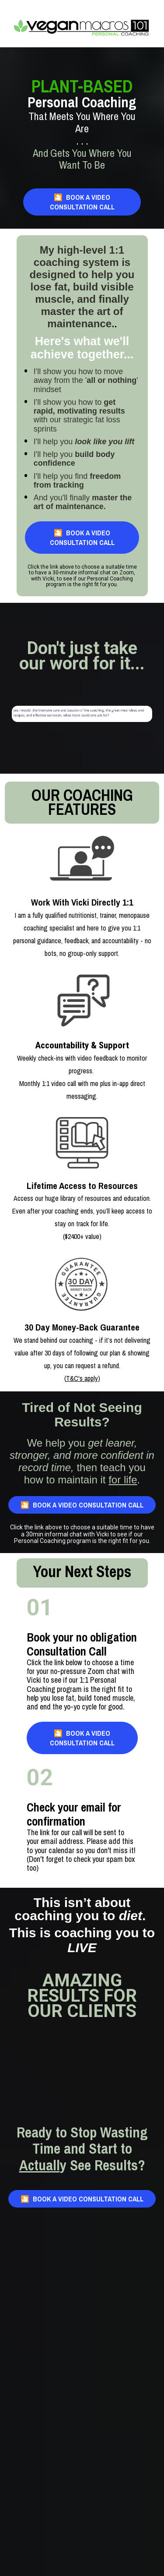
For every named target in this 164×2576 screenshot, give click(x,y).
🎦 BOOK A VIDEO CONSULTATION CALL (82, 202)
